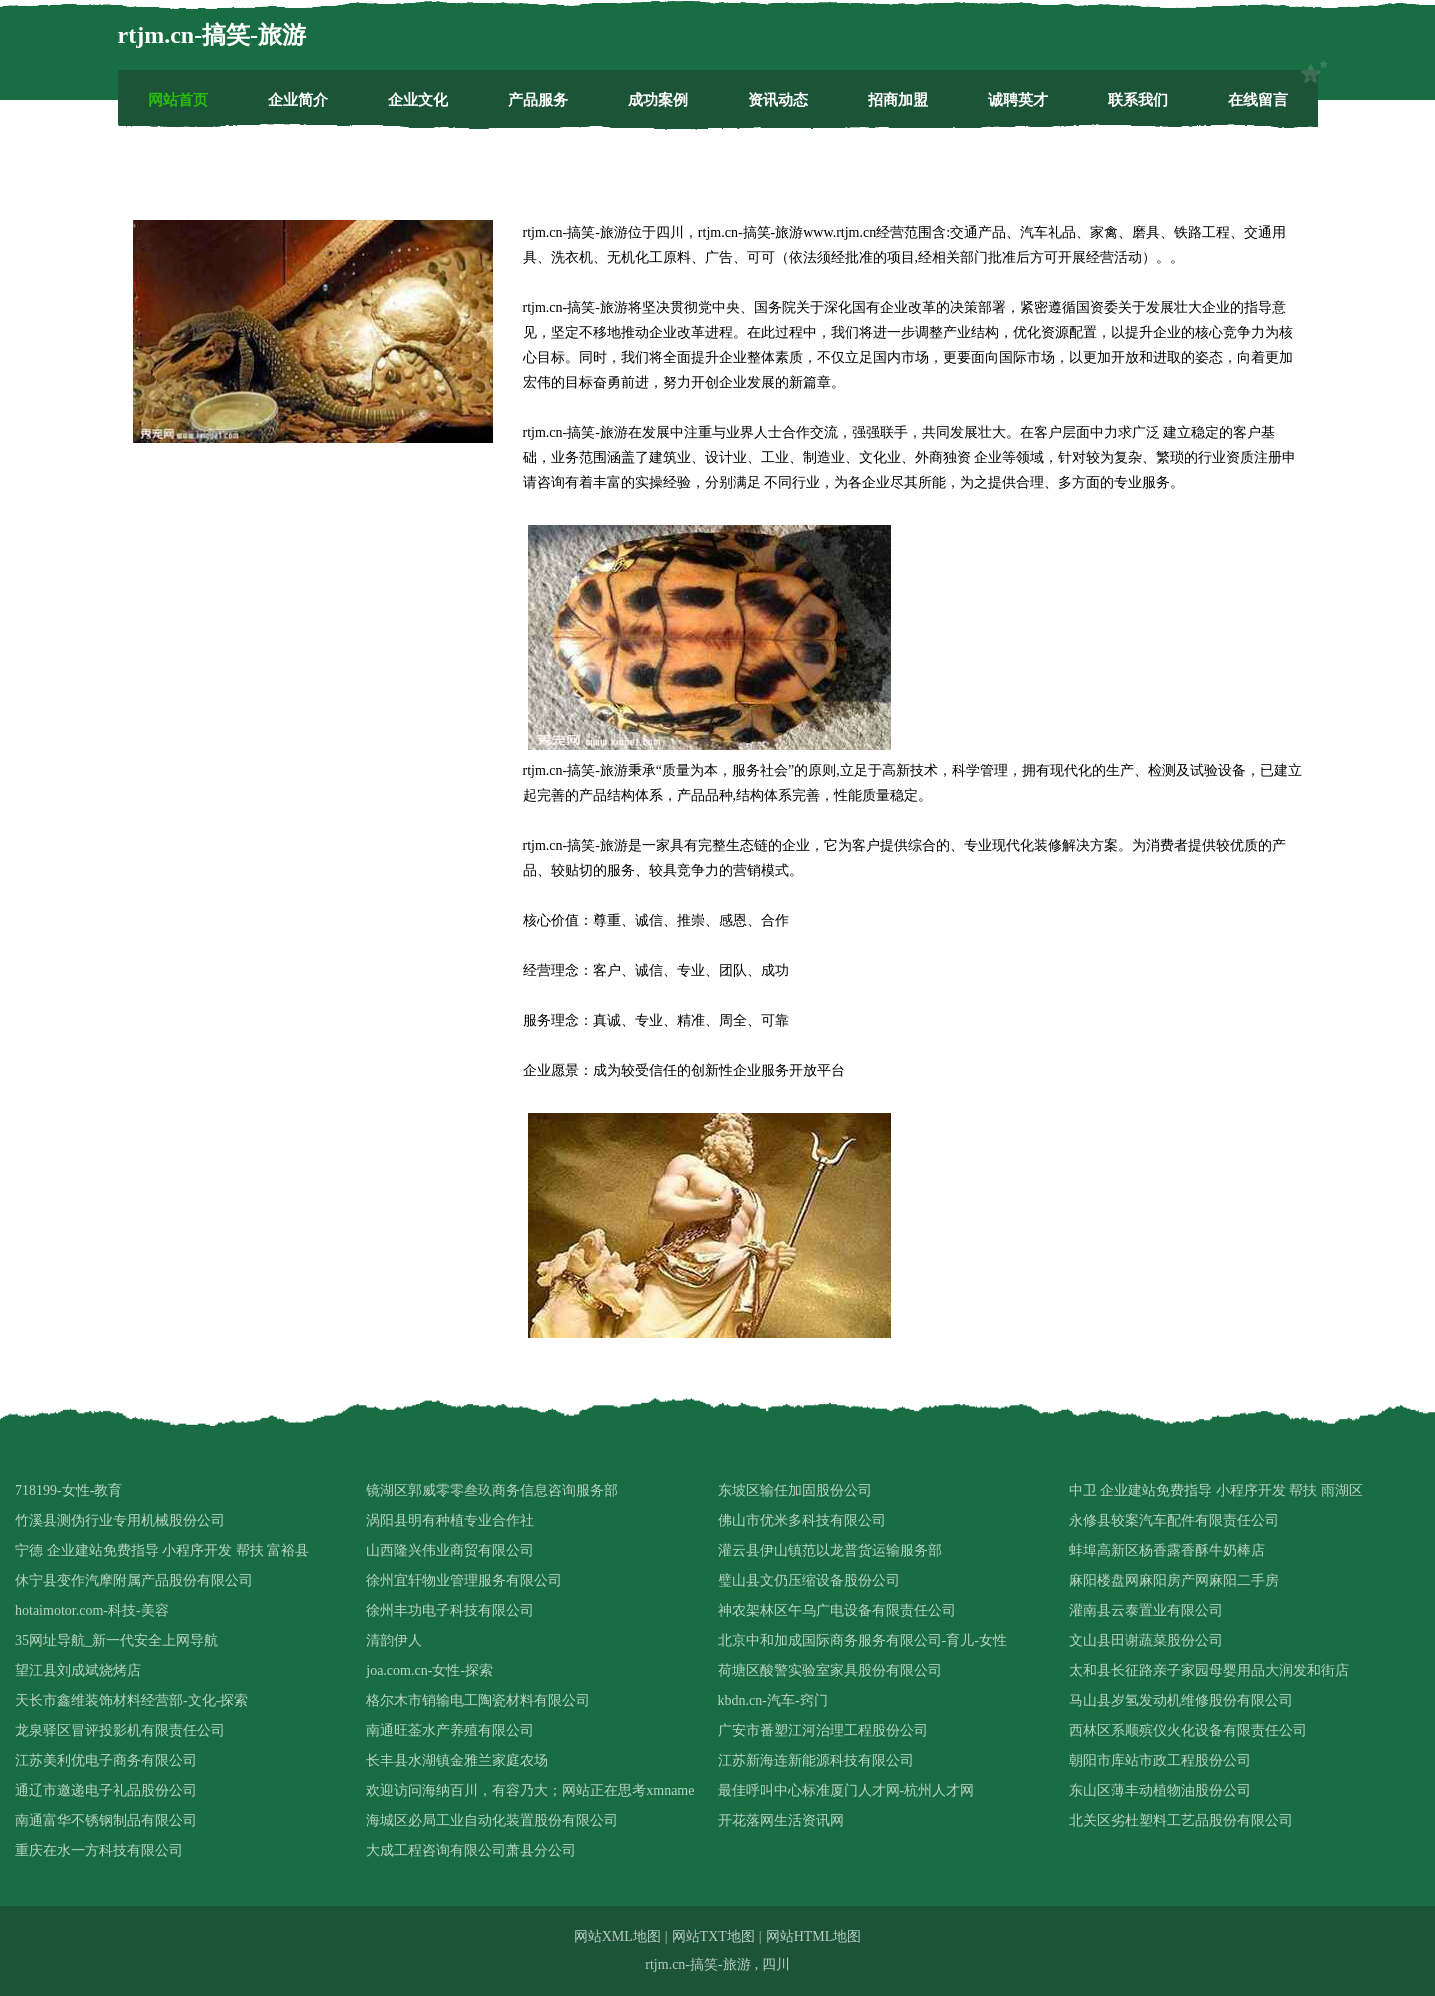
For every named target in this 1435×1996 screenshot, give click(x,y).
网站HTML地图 (814, 1936)
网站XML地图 (617, 1936)
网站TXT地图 (713, 1936)
